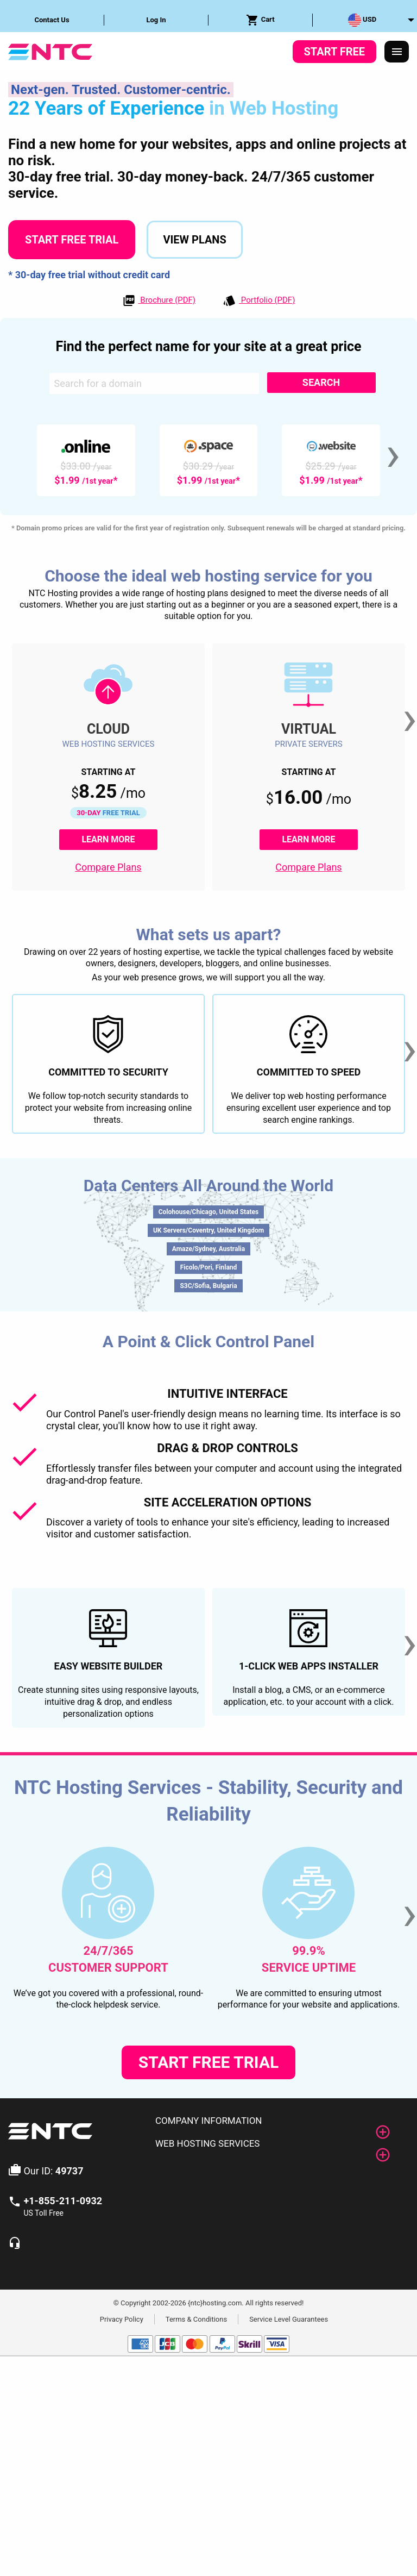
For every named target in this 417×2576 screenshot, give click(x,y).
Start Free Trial (71, 239)
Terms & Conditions (196, 2319)
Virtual (308, 729)
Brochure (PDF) (159, 300)
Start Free (334, 51)
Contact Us (51, 20)
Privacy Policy (121, 2319)
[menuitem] (52, 20)
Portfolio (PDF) (259, 300)
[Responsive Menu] (396, 51)
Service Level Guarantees (288, 2319)
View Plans (194, 239)
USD (362, 20)
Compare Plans (108, 867)
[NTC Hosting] (50, 51)
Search (321, 382)
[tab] (278, 2121)
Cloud (108, 729)
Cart (260, 20)
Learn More (119, 839)
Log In (156, 20)
